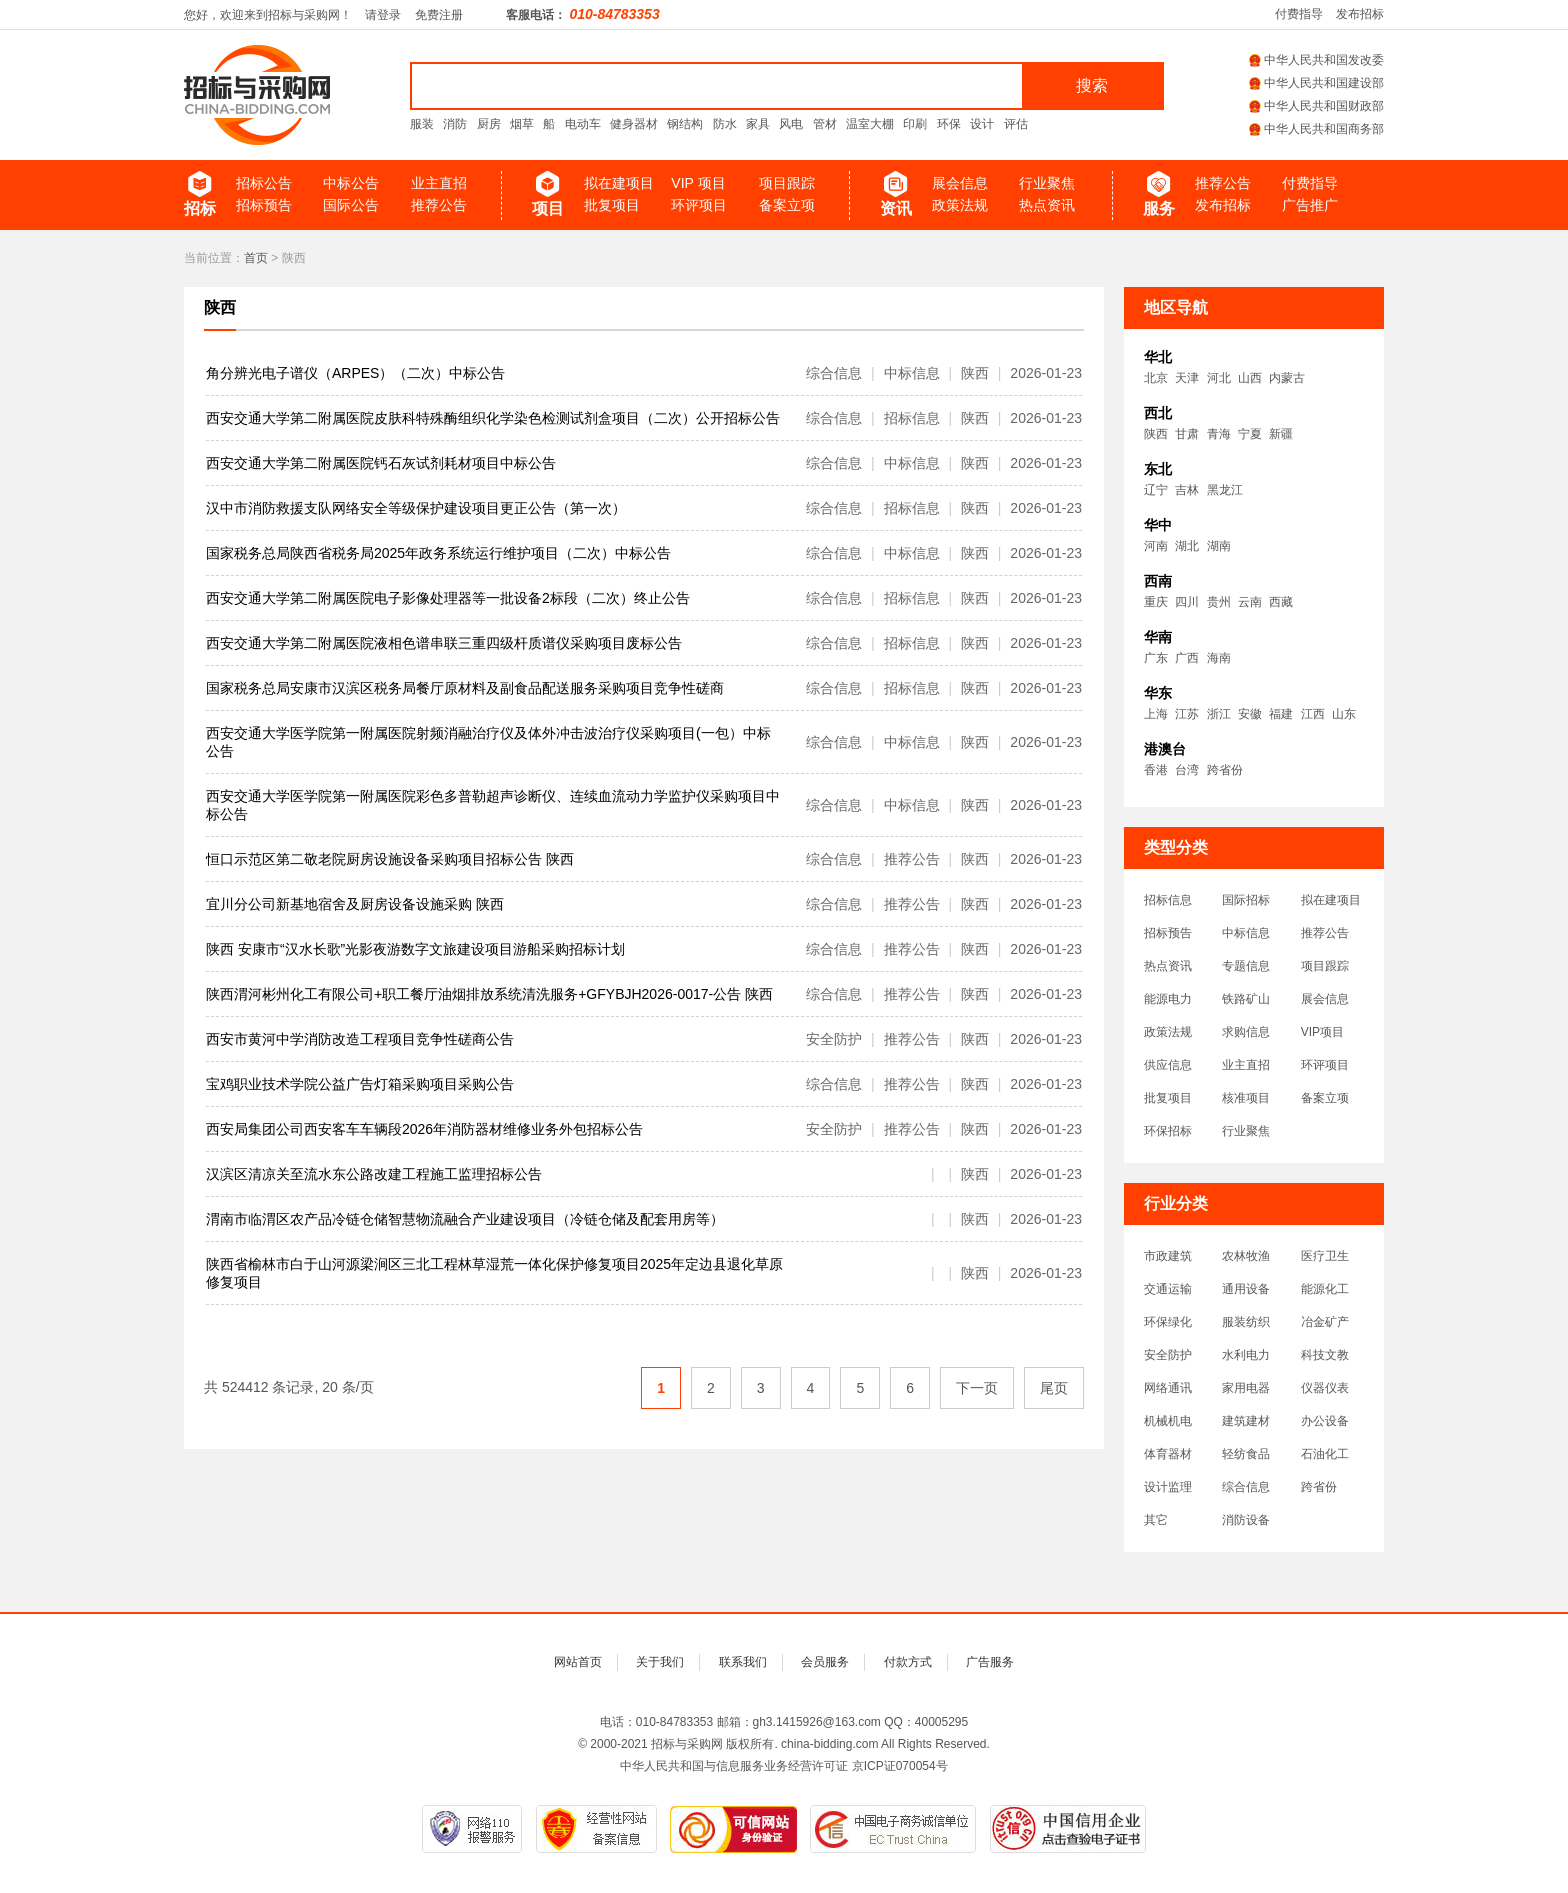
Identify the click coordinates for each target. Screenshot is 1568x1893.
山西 (1250, 378)
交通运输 (1168, 1289)
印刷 (915, 124)
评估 (1016, 124)
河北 (1219, 378)
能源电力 (1168, 999)
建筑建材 (1246, 1421)
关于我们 (660, 1662)
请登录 (383, 15)
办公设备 (1325, 1421)
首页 (256, 258)
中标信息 (1246, 933)
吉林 (1187, 490)
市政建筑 (1168, 1256)
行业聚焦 (1047, 183)
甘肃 (1187, 434)
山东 (1344, 714)
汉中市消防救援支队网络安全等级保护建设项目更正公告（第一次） (416, 508)
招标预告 (264, 205)
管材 (825, 124)
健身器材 (634, 124)
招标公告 (264, 183)
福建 (1281, 714)
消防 (455, 124)
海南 (1219, 658)
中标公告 (351, 183)
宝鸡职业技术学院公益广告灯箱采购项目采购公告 (360, 1084)
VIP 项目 (698, 183)
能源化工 (1325, 1289)
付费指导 (1299, 14)
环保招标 (1168, 1131)
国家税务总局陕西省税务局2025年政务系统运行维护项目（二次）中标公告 (438, 553)
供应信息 (1168, 1065)
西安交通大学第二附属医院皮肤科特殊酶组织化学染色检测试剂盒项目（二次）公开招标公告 (493, 418)
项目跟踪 (787, 183)
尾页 (1054, 1388)
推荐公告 (439, 205)
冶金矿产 (1325, 1322)
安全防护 (1168, 1355)
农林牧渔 (1246, 1256)
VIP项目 (1322, 1032)
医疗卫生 (1325, 1256)
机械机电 (1168, 1421)
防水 (725, 124)
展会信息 (960, 183)
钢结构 (685, 124)
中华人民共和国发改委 (1316, 60)
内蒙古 (1287, 378)
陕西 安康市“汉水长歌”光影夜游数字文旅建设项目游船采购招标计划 (415, 949)
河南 (1156, 546)
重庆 (1156, 602)
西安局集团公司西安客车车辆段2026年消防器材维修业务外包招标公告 (424, 1129)
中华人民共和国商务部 (1316, 129)
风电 (791, 124)
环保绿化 (1168, 1322)
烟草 (522, 124)
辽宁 (1156, 490)
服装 (422, 124)
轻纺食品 (1246, 1454)
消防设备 (1246, 1520)
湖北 (1187, 546)
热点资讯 (1047, 205)
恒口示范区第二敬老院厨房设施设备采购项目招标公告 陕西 (390, 859)
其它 (1156, 1520)
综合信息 (1246, 1487)
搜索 (1092, 85)
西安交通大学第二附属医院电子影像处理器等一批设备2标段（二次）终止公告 (448, 598)
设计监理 (1168, 1487)
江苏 (1187, 714)
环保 (949, 124)
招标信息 (1168, 900)
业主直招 (439, 183)
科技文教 (1325, 1355)
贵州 (1219, 602)
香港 (1156, 770)
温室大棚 (870, 124)
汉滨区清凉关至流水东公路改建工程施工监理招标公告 (374, 1174)
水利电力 (1246, 1355)
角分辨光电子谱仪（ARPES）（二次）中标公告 (355, 373)
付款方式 (908, 1662)
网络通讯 (1168, 1388)
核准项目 (1246, 1098)
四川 (1187, 602)
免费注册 (439, 15)
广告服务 (990, 1662)
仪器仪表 (1325, 1388)
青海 (1219, 434)
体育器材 (1168, 1454)
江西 (1313, 714)
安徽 (1250, 714)
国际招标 (1246, 900)
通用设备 (1246, 1289)
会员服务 (825, 1662)
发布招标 (1360, 14)
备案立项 (787, 205)
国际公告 (351, 205)
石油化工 (1325, 1454)
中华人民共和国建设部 (1316, 83)
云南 (1250, 602)
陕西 (220, 307)
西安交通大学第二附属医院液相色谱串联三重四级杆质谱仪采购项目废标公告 (444, 643)
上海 (1156, 714)
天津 (1187, 378)
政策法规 (960, 205)
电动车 (583, 124)
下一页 (977, 1388)
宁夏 (1250, 434)
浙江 (1219, 714)
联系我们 (743, 1662)
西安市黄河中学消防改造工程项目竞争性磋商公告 (360, 1039)
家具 (758, 124)
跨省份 (1225, 770)
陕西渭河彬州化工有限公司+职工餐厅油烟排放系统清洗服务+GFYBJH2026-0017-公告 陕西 (489, 994)
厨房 (489, 124)
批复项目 (612, 205)
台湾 (1187, 770)
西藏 (1281, 602)
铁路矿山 (1246, 999)
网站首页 (578, 1662)
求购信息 (1246, 1032)
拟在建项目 (619, 183)
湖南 (1219, 546)
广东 (1156, 658)
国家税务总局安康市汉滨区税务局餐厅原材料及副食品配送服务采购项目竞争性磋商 (465, 688)
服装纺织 (1246, 1322)
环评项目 (699, 205)
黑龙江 (1225, 490)
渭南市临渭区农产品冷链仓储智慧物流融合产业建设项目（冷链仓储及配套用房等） (465, 1219)
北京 (1156, 378)
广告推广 (1310, 205)
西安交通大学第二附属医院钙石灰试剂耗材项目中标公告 (381, 463)
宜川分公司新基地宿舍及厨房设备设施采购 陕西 (355, 904)
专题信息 (1246, 966)
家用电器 (1246, 1388)
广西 (1187, 658)
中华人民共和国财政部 (1316, 106)
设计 (982, 124)
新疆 (1281, 434)
